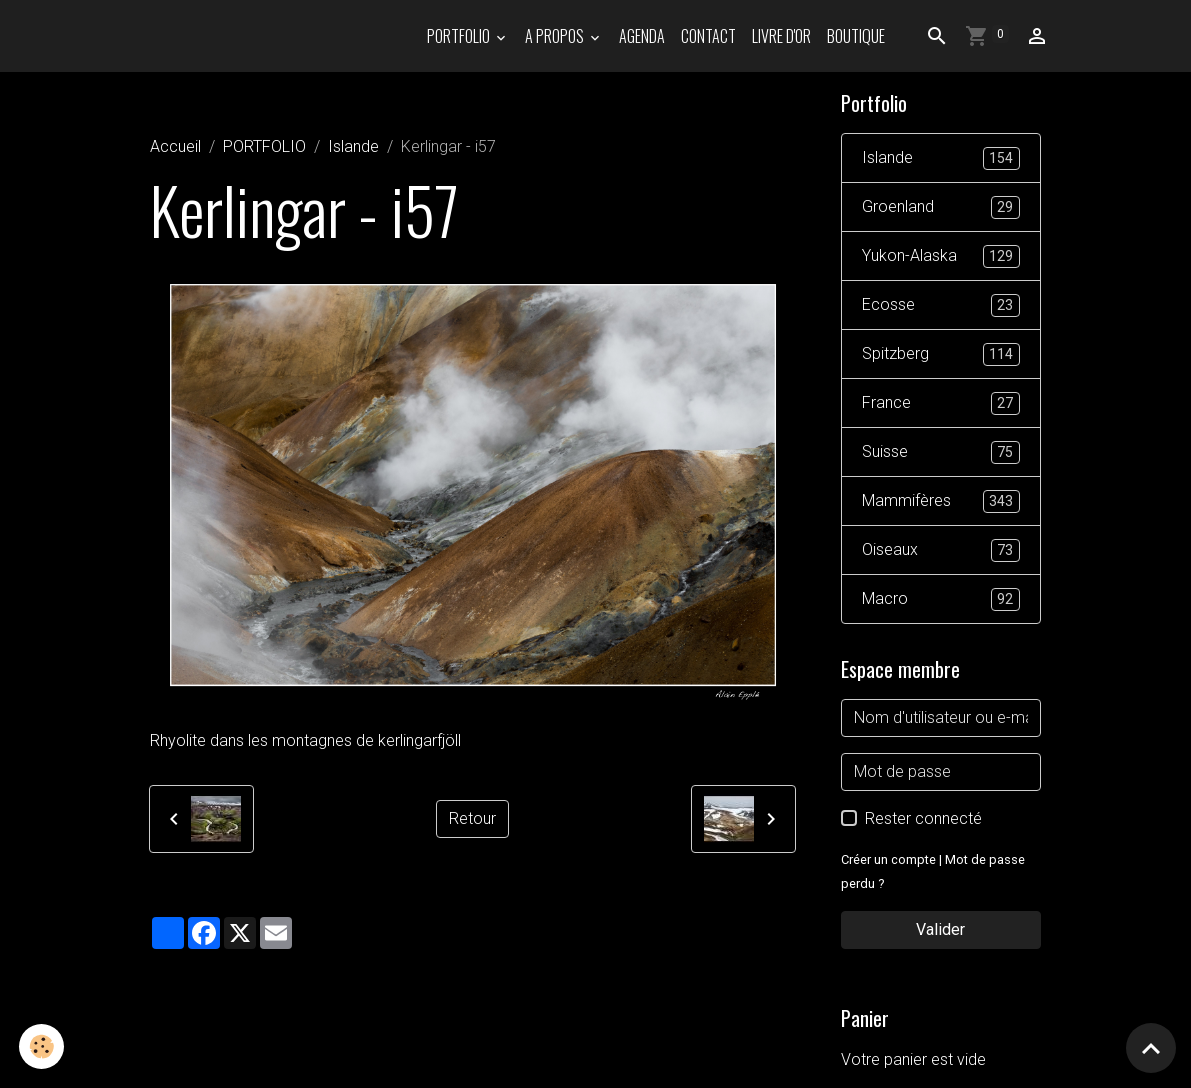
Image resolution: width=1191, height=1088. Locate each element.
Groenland (941, 207)
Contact (708, 36)
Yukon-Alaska (941, 256)
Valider (940, 929)
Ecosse (941, 305)
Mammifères (941, 501)
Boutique (856, 36)
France (941, 403)
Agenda (642, 36)
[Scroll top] (1151, 1048)
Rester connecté (923, 818)
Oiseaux (941, 550)
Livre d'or (781, 36)
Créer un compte (888, 859)
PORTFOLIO (460, 36)
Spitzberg (941, 354)
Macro (941, 599)
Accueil (175, 146)
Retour (472, 818)
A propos (556, 36)
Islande (353, 146)
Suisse (941, 452)
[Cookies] (42, 1046)
